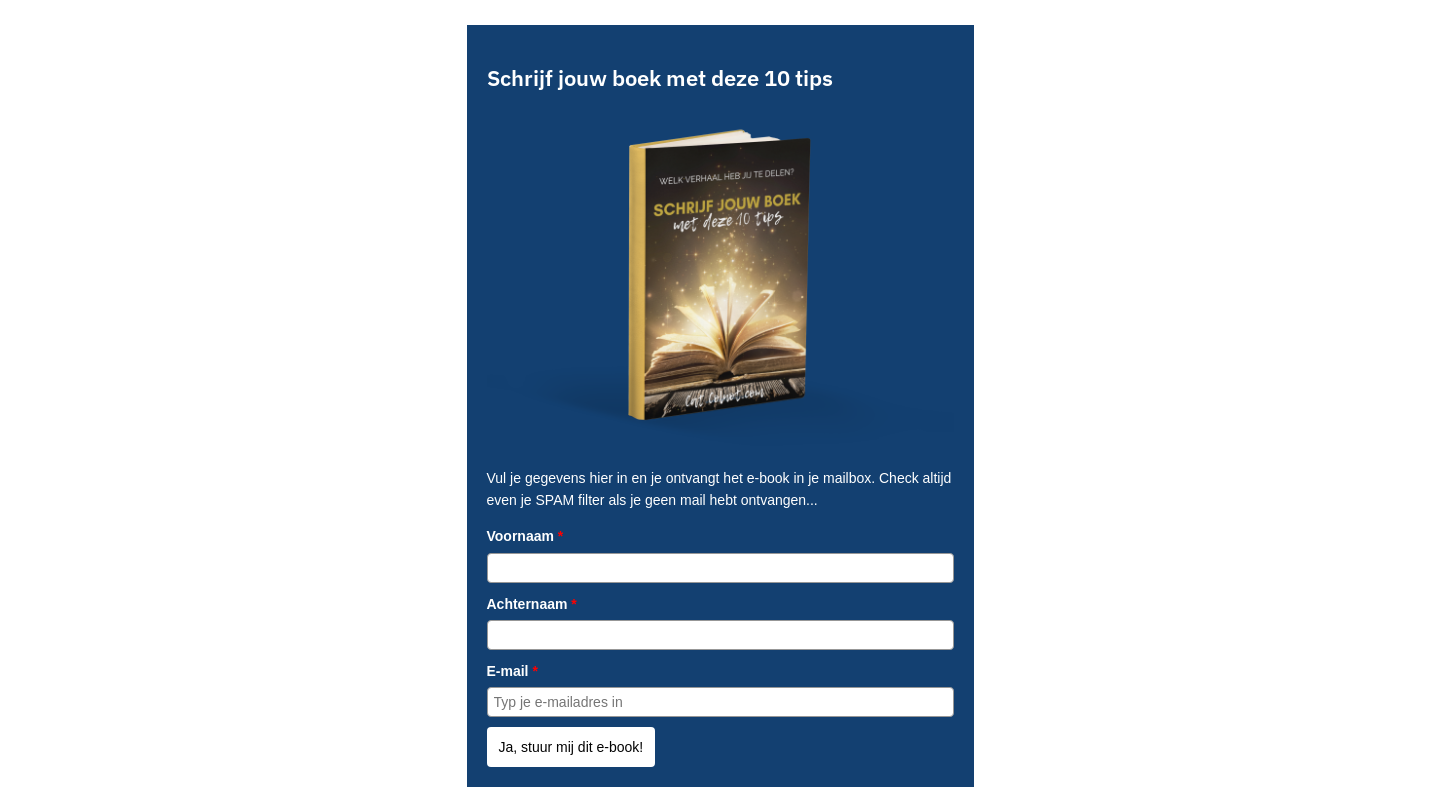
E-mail (512, 671)
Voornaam (525, 536)
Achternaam (532, 604)
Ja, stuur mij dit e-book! (571, 747)
